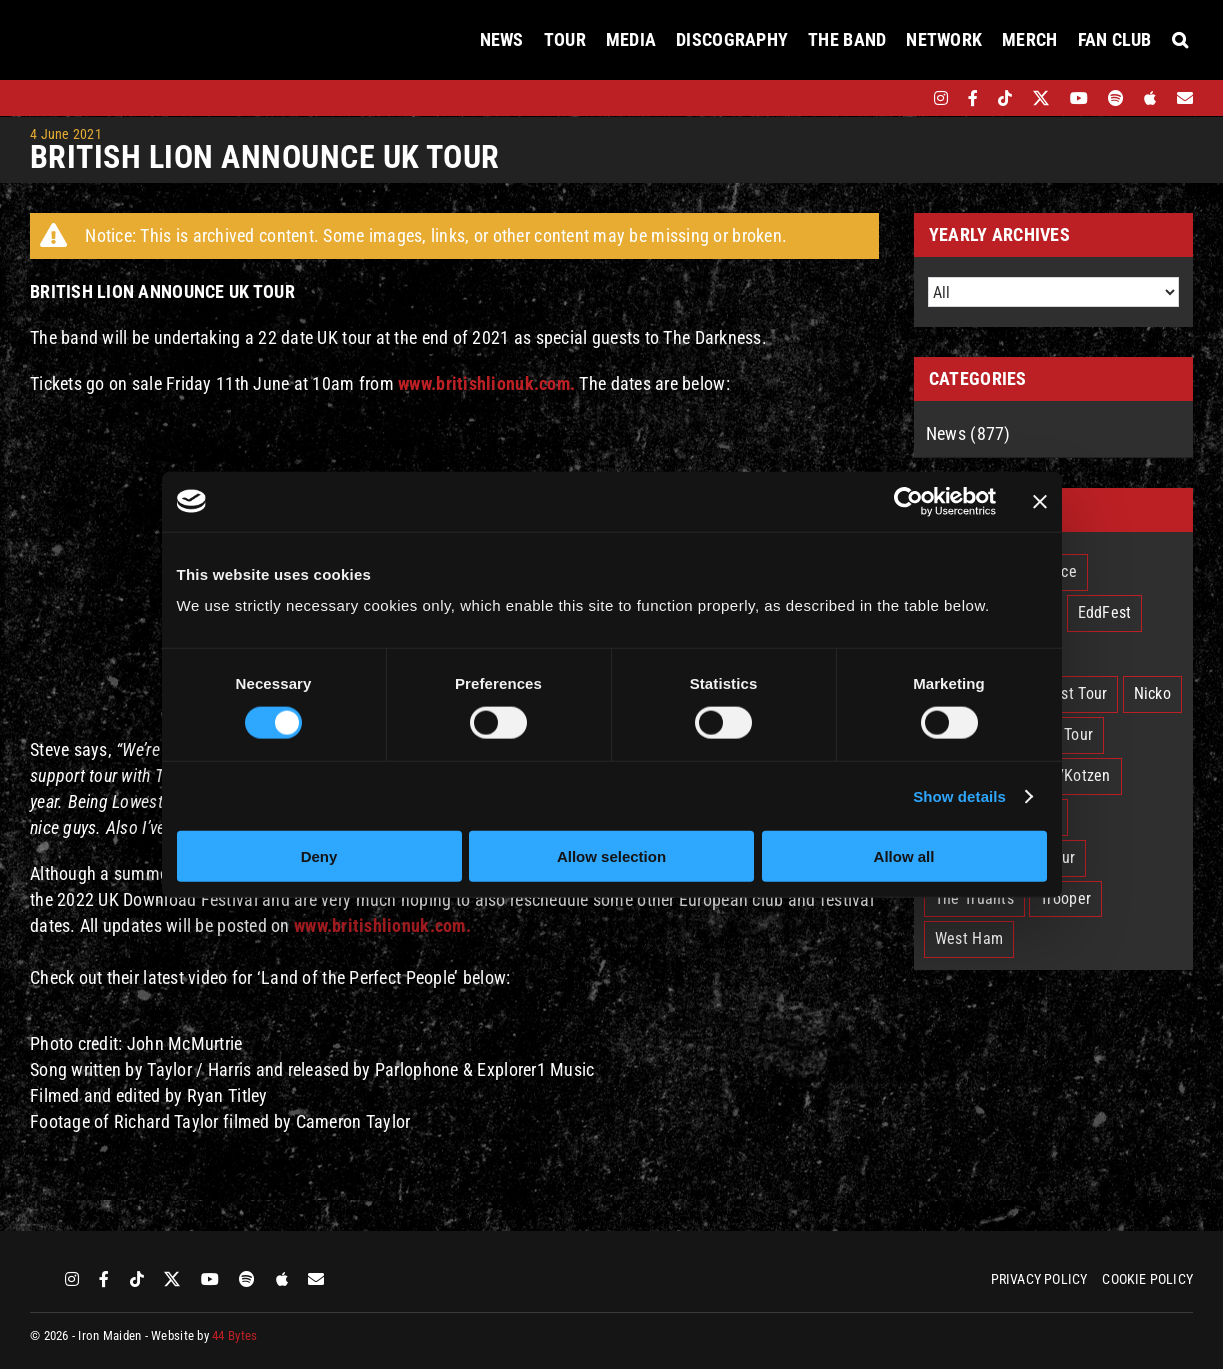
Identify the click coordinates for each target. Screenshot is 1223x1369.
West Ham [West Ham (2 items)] (969, 938)
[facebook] (973, 98)
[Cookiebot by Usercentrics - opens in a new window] (908, 501)
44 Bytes (234, 1335)
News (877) (968, 433)
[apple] (1150, 98)
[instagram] (941, 98)
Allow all (904, 856)
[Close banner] (1040, 501)
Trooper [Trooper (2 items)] (1065, 898)
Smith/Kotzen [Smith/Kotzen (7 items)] (1064, 775)
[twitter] (1041, 98)
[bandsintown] (906, 98)
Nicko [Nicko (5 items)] (1152, 693)
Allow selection (611, 856)
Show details (959, 795)
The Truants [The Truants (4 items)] (974, 898)
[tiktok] (1005, 98)
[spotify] (1116, 98)
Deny (319, 856)
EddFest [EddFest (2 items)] (1105, 612)
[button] (1180, 40)
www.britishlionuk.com (484, 383)
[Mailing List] (1185, 98)
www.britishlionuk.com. (382, 925)
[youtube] (1079, 98)
